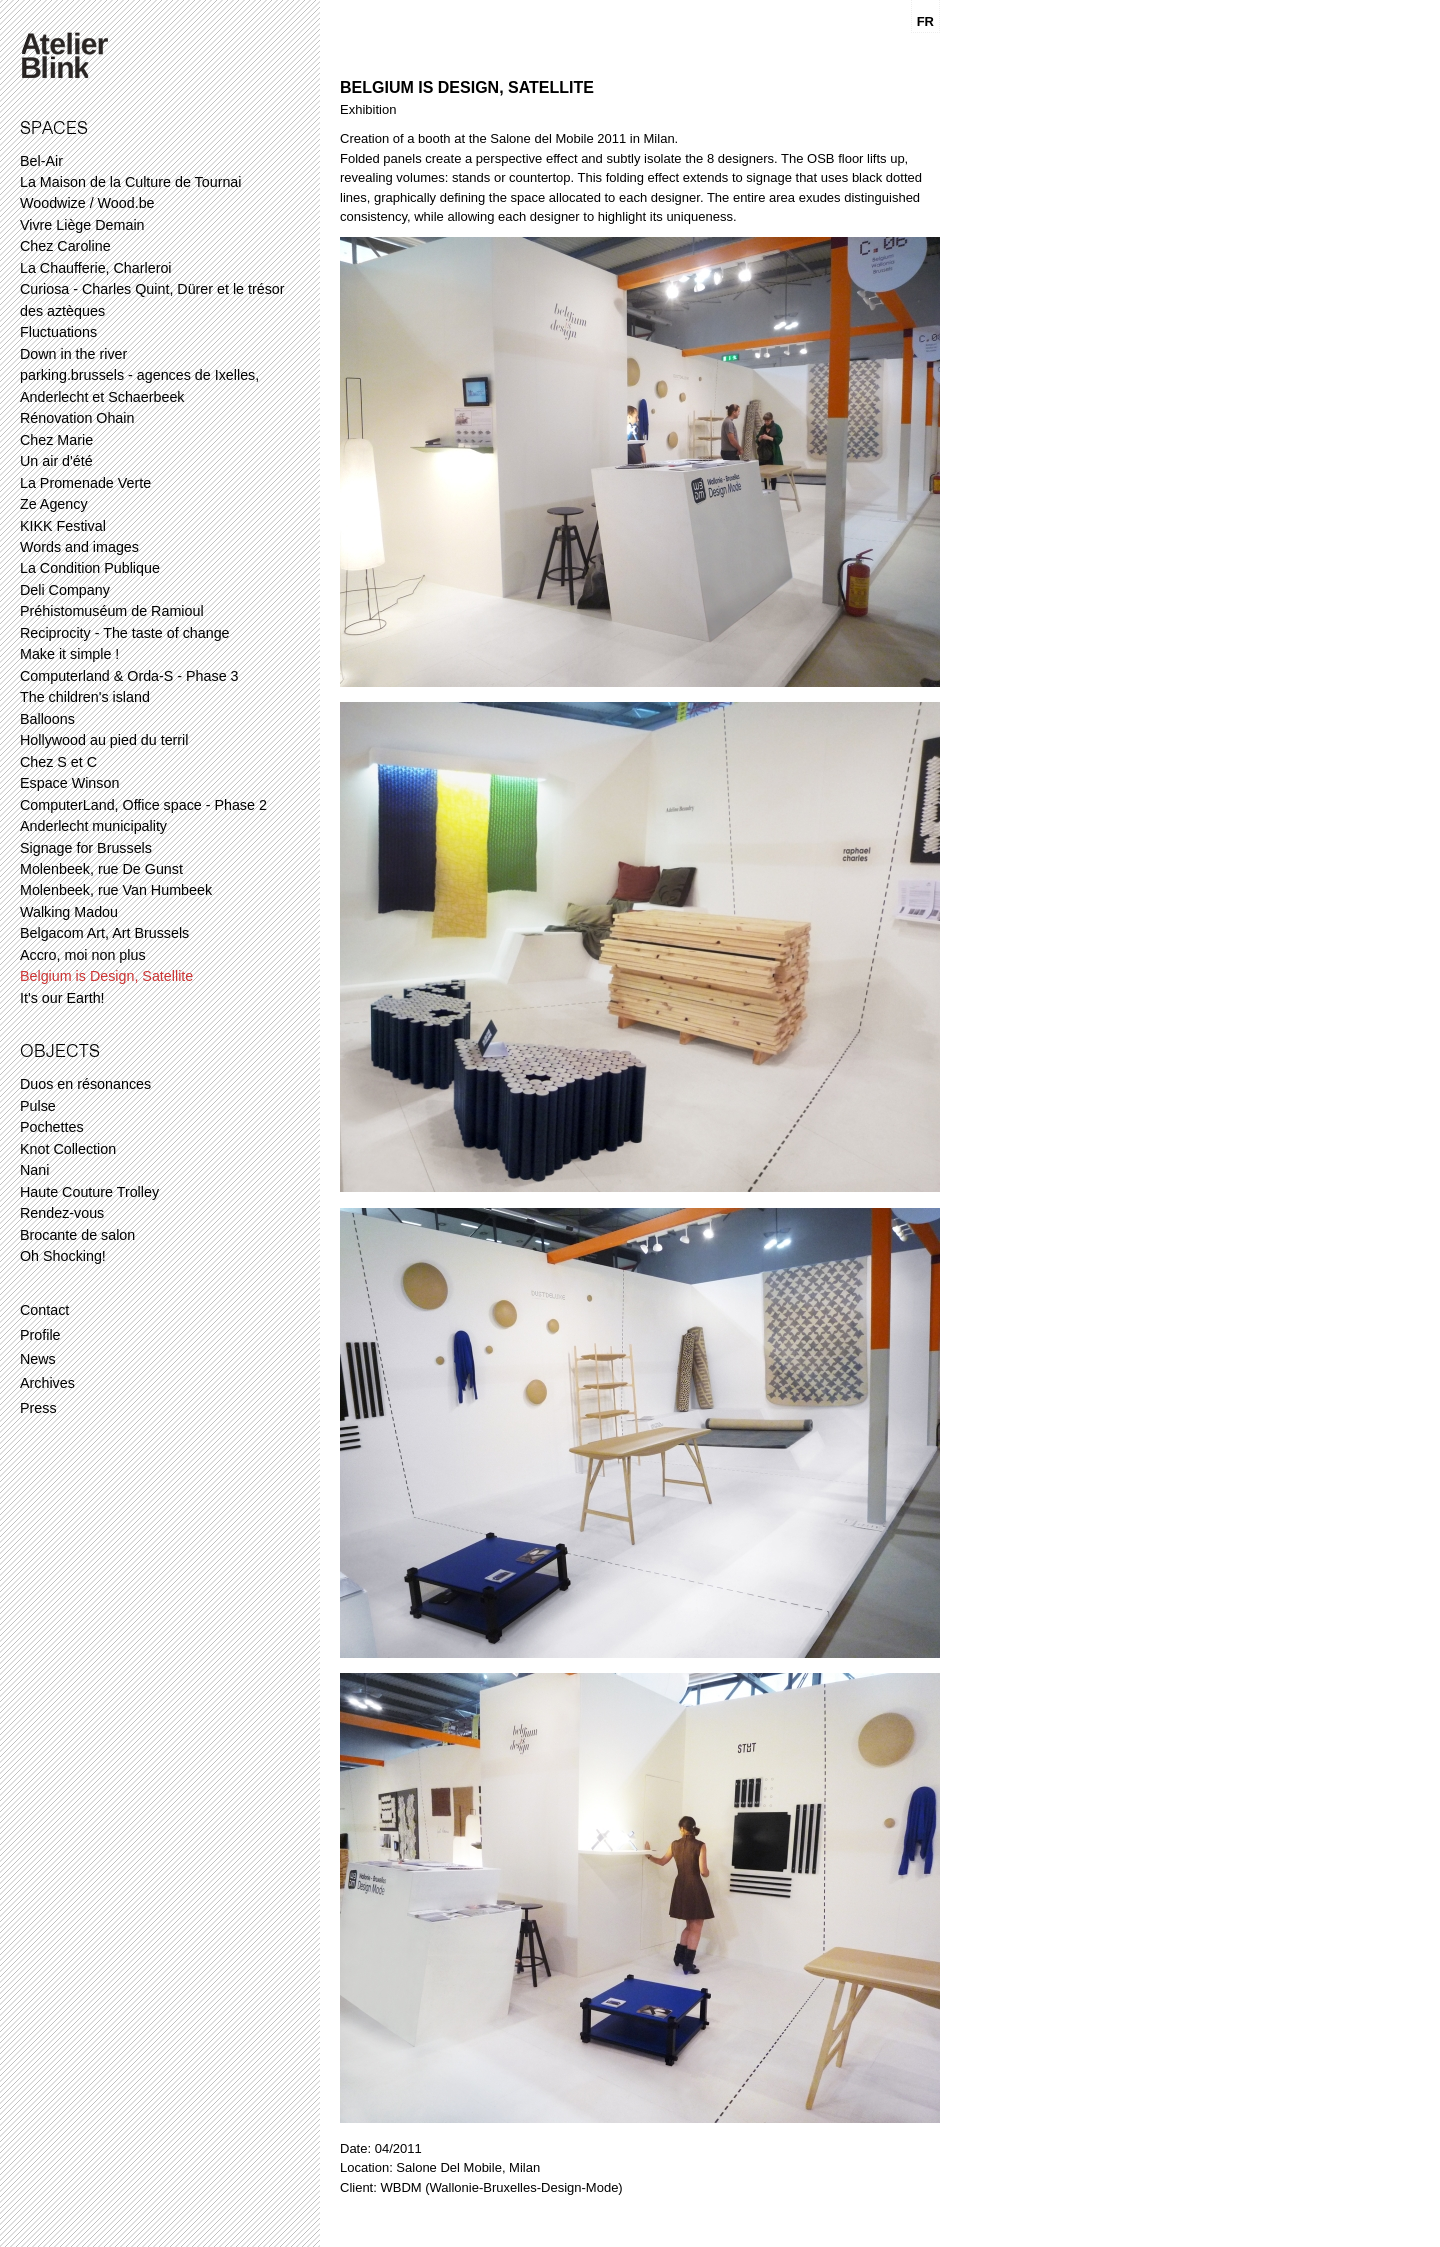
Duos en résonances (85, 1084)
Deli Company (65, 590)
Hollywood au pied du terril (104, 740)
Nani (34, 1170)
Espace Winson (69, 783)
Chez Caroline (65, 246)
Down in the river (73, 354)
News (38, 1359)
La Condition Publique (90, 568)
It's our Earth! (62, 998)
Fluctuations (58, 332)
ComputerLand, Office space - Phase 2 (143, 805)
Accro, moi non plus (83, 955)
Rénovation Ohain (77, 418)
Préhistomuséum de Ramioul (112, 611)
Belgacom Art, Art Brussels (104, 933)
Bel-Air (41, 161)
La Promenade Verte (85, 483)
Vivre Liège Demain (82, 225)
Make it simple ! (69, 654)
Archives (47, 1383)
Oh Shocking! (63, 1256)
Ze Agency (54, 504)
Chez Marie (56, 440)
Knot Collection (68, 1149)
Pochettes (52, 1127)
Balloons (47, 719)
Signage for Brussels (86, 848)
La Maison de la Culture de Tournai (130, 182)
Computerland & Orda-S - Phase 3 (129, 676)
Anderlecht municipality (93, 826)
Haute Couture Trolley (89, 1192)
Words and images (79, 547)
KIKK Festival (63, 526)
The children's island (85, 697)
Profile (40, 1335)
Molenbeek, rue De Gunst (101, 869)
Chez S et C (58, 762)
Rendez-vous (62, 1213)
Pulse (38, 1106)
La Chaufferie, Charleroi (96, 268)
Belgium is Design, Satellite (106, 976)
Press (38, 1408)
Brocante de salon (77, 1235)
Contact (44, 1310)
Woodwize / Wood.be (87, 203)
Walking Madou (69, 912)
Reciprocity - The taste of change (125, 633)
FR (925, 21)
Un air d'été (56, 461)
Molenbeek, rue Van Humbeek (116, 890)
